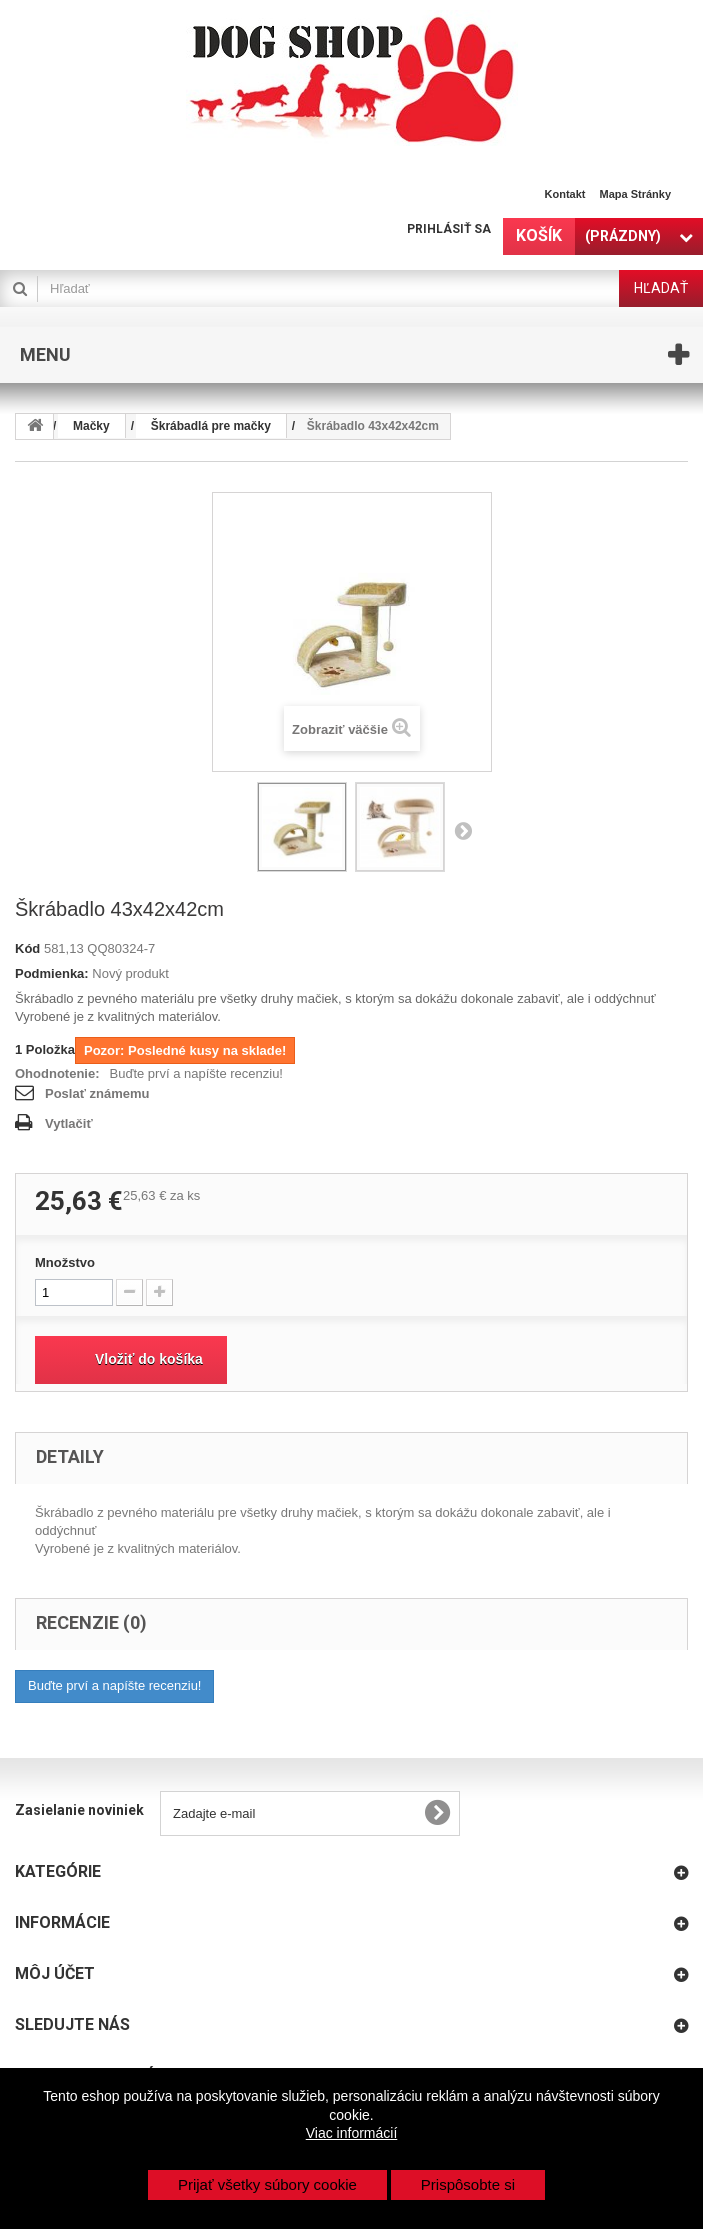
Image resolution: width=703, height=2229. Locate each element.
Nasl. (463, 830)
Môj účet (55, 1973)
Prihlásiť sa (449, 229)
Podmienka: (52, 973)
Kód (27, 948)
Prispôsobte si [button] (468, 2184)
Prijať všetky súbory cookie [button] (267, 2184)
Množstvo (65, 1262)
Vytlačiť (69, 1123)
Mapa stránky (635, 194)
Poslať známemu (97, 1093)
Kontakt (565, 194)
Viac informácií (352, 2133)
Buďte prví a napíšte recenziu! (196, 1073)
